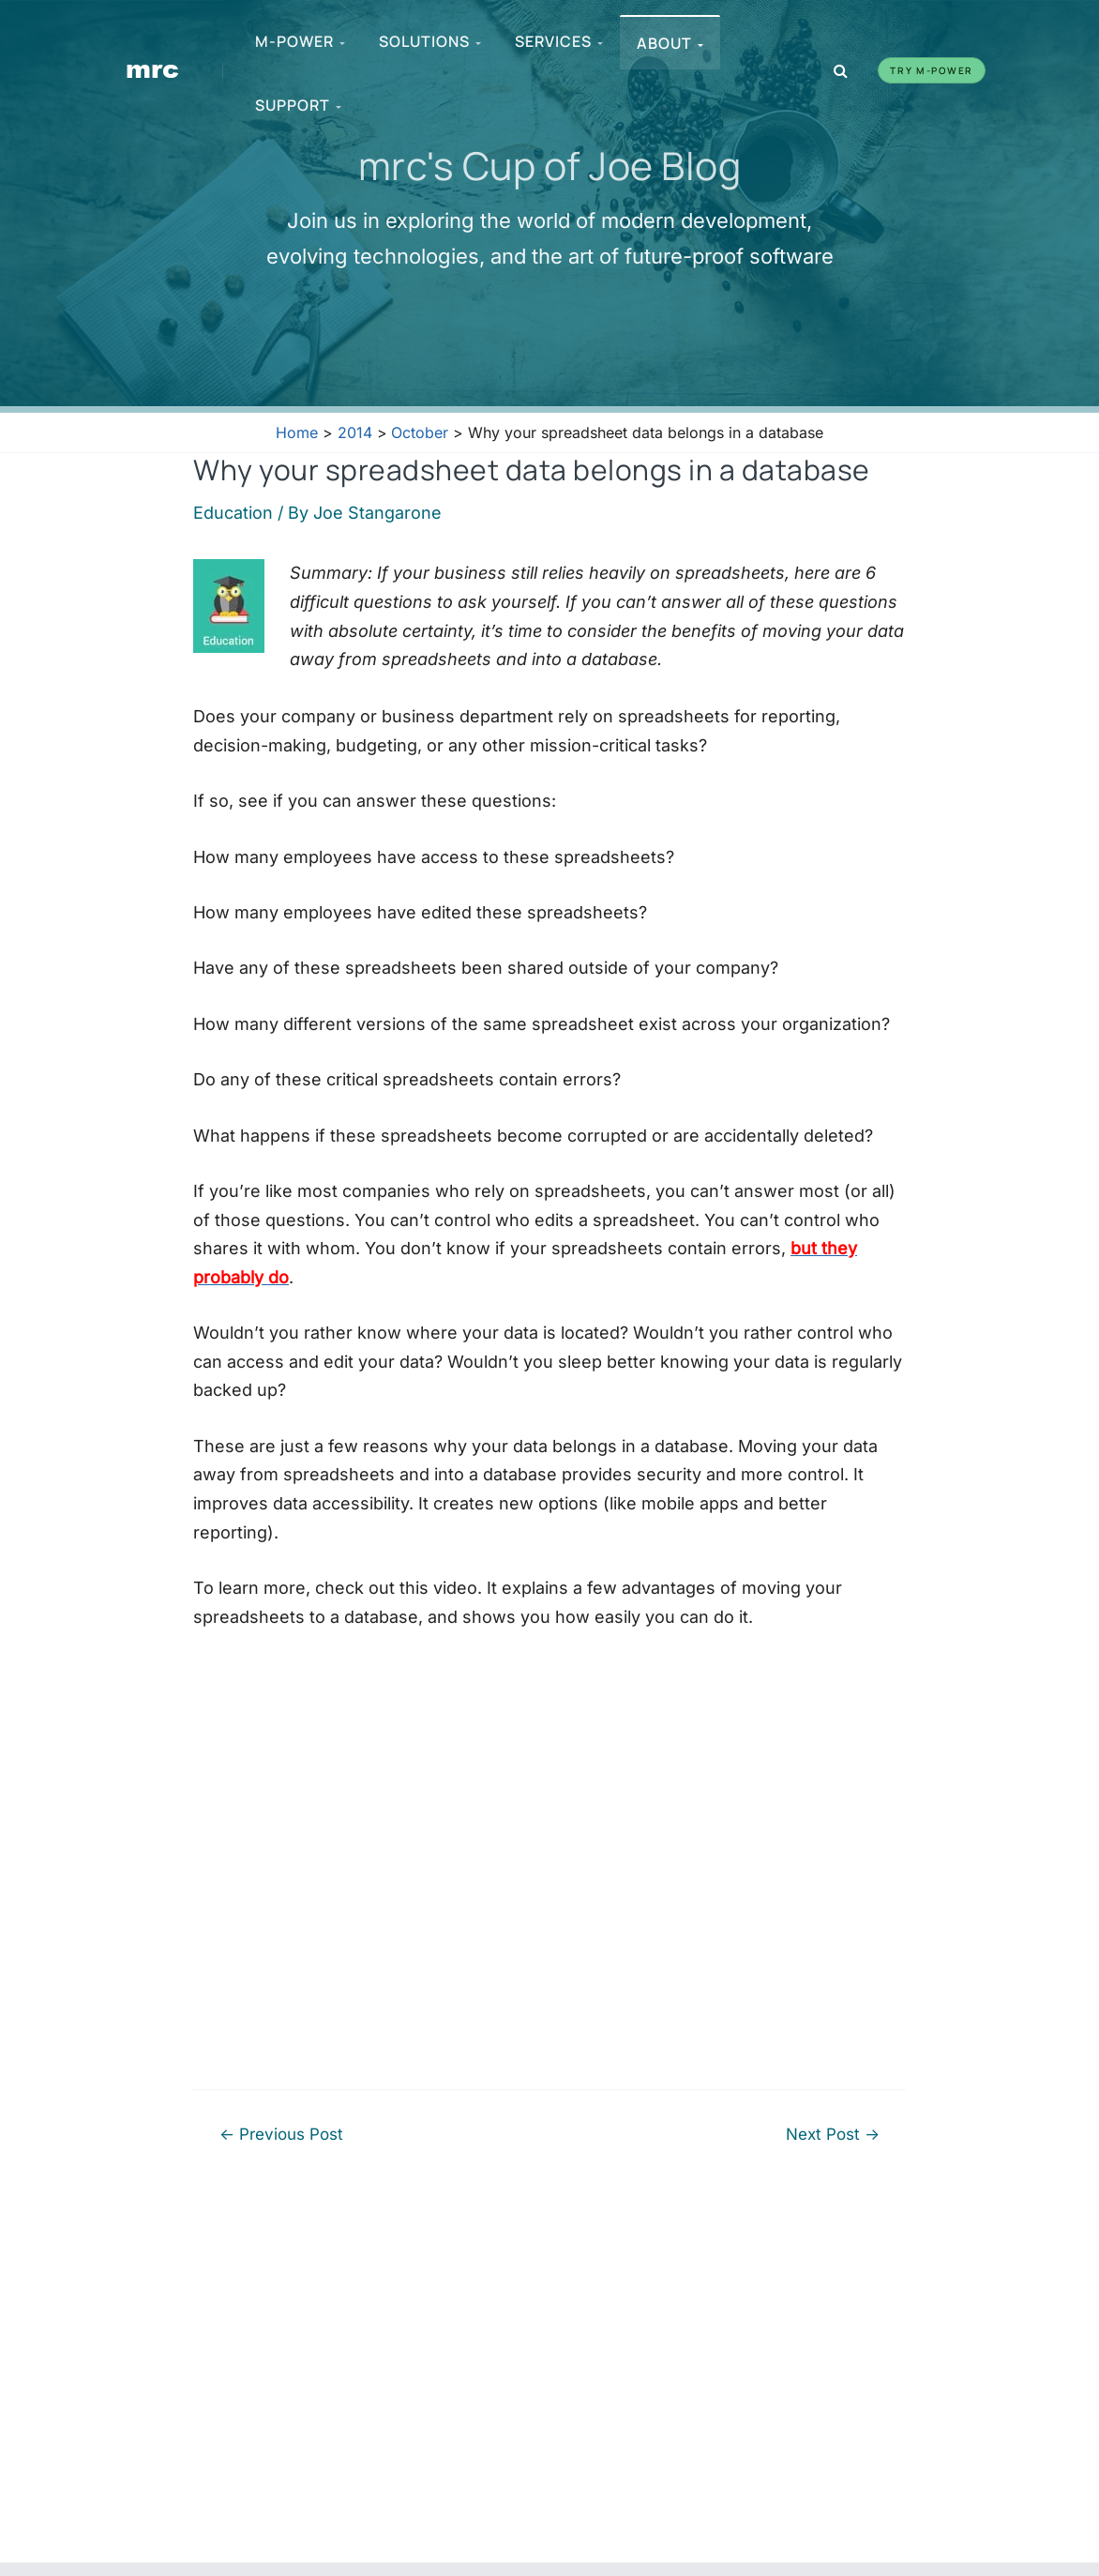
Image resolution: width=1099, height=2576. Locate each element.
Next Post (833, 2134)
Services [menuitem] (559, 41)
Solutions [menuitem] (430, 41)
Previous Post (281, 2134)
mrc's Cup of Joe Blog (550, 165)
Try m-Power (931, 70)
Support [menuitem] (298, 105)
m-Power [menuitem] (300, 41)
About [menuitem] (670, 43)
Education (233, 513)
